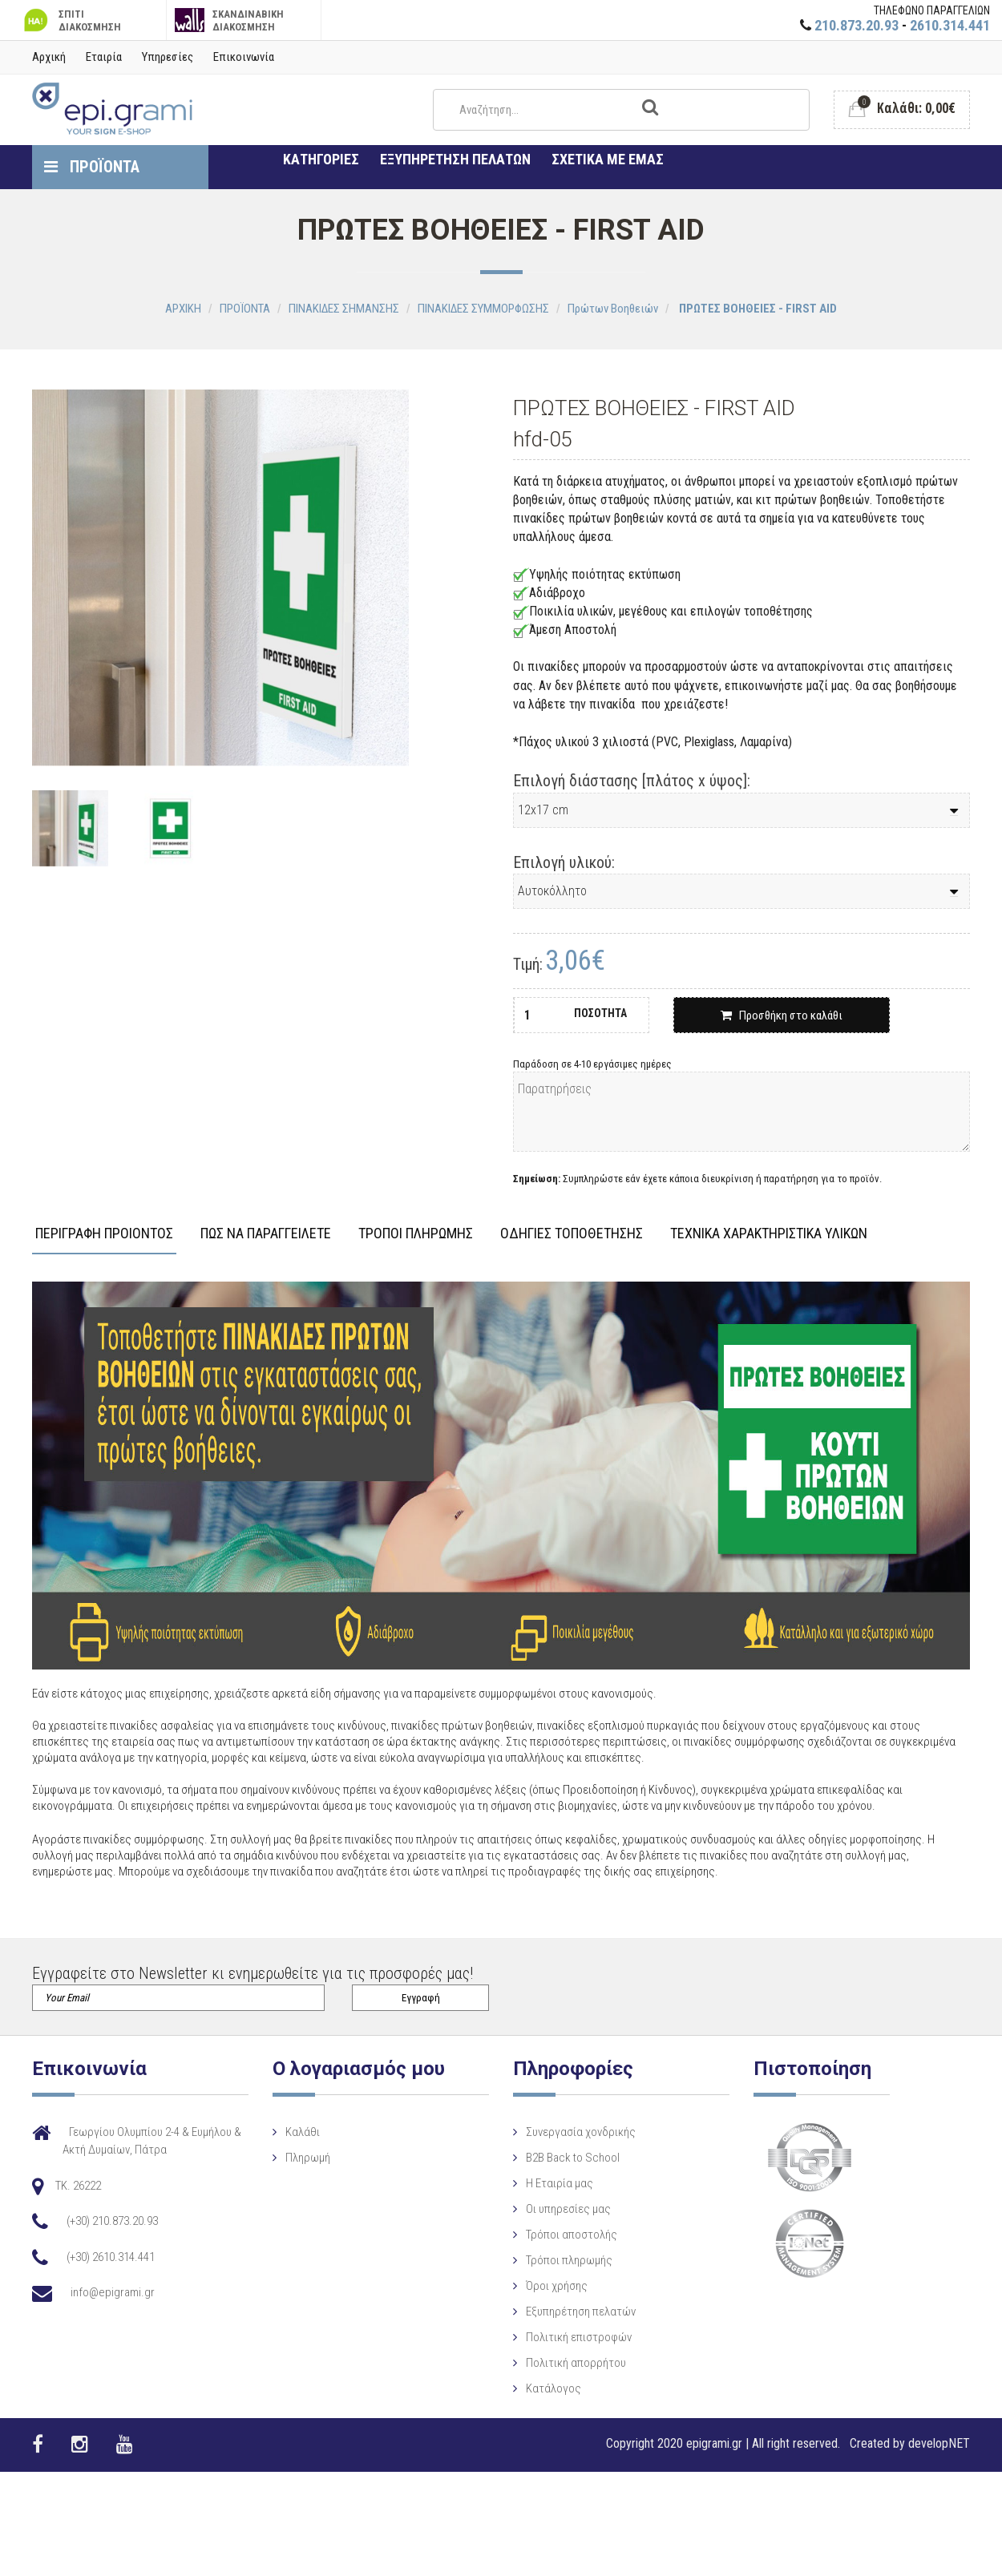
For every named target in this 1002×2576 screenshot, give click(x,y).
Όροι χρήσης (533, 2286)
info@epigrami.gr (113, 2292)
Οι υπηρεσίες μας (545, 2209)
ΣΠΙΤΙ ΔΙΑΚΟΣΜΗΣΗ (70, 20)
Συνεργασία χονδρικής (557, 2132)
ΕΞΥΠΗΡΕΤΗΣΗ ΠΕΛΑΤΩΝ (455, 159)
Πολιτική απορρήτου (553, 2363)
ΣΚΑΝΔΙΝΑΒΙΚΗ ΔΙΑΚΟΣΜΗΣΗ (230, 20)
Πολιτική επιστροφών (555, 2337)
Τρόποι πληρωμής (546, 2260)
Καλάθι (290, 2132)
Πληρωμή (295, 2157)
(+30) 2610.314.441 (111, 2257)
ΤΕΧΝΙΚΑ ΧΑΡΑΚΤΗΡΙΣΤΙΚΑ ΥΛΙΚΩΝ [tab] (768, 1234)
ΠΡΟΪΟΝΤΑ (91, 166)
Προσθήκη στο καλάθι (781, 1015)
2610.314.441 (950, 25)
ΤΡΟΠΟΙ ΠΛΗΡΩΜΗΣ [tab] (415, 1234)
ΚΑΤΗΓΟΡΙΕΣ (321, 159)
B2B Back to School (549, 2157)
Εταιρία (104, 57)
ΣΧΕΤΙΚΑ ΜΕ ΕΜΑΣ (608, 159)
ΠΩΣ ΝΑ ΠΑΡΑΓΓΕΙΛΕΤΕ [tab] (265, 1234)
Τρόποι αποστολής (548, 2234)
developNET (939, 2443)
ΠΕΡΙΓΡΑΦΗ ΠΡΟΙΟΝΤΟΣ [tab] (104, 1234)
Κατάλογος (530, 2388)
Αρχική (49, 57)
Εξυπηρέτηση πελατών (557, 2311)
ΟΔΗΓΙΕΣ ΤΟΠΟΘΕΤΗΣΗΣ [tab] (571, 1234)
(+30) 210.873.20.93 (112, 2221)
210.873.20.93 (856, 25)
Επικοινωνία (243, 57)
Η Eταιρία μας (536, 2183)
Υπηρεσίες (167, 57)
